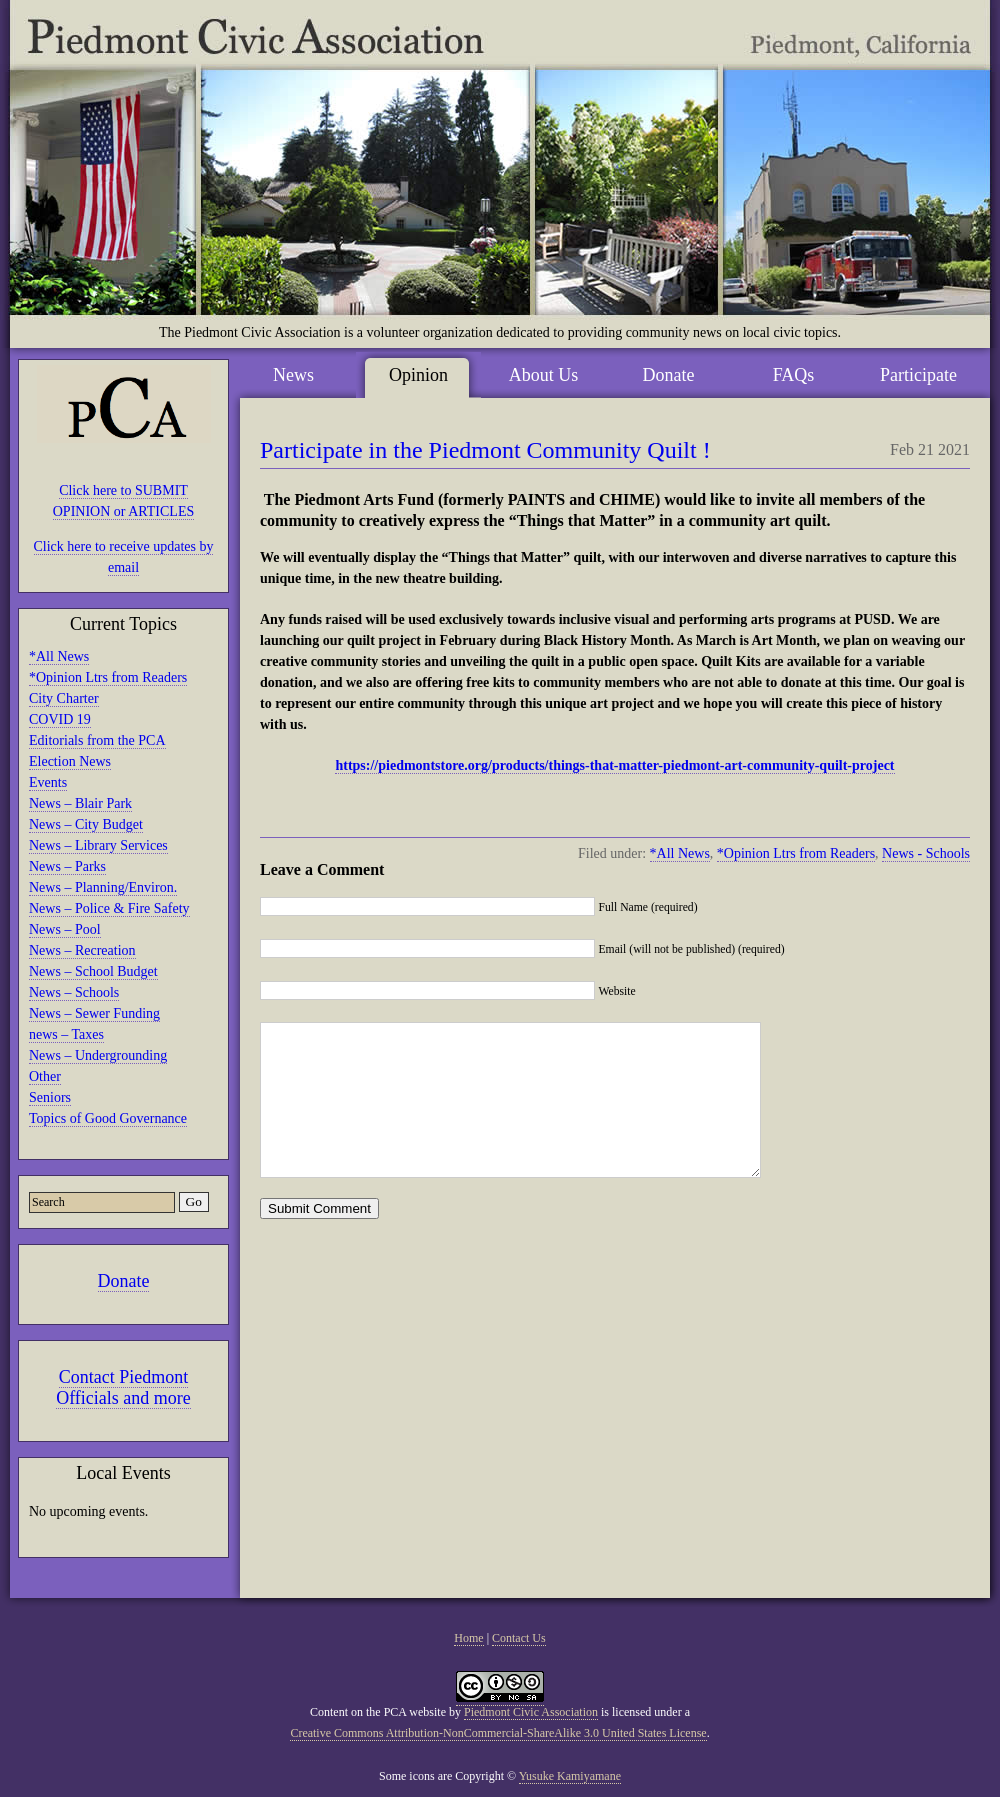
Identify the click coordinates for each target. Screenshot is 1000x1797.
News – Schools (74, 992)
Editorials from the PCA (97, 740)
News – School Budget (93, 971)
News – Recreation (82, 950)
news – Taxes (66, 1034)
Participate (918, 375)
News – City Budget (86, 824)
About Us (544, 375)
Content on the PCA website (378, 1712)
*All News (59, 656)
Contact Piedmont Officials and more (123, 1387)
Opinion (418, 375)
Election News (70, 761)
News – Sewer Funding (94, 1013)
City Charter (64, 698)
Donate (124, 1281)
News (293, 375)
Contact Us (519, 1638)
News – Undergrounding (98, 1055)
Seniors (50, 1097)
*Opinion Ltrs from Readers (108, 677)
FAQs (794, 375)
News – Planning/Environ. (103, 887)
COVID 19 (60, 719)
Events (48, 782)
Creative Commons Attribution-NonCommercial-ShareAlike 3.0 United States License (498, 1733)
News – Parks (67, 866)
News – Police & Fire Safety (109, 908)
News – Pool (65, 929)
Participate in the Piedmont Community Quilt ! (485, 450)
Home (468, 1638)
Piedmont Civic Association (531, 1712)
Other (45, 1076)
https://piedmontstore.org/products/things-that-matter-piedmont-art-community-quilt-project (614, 765)
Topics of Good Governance (108, 1118)
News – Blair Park (80, 803)
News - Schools (926, 853)
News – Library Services (98, 845)
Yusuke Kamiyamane (570, 1776)
